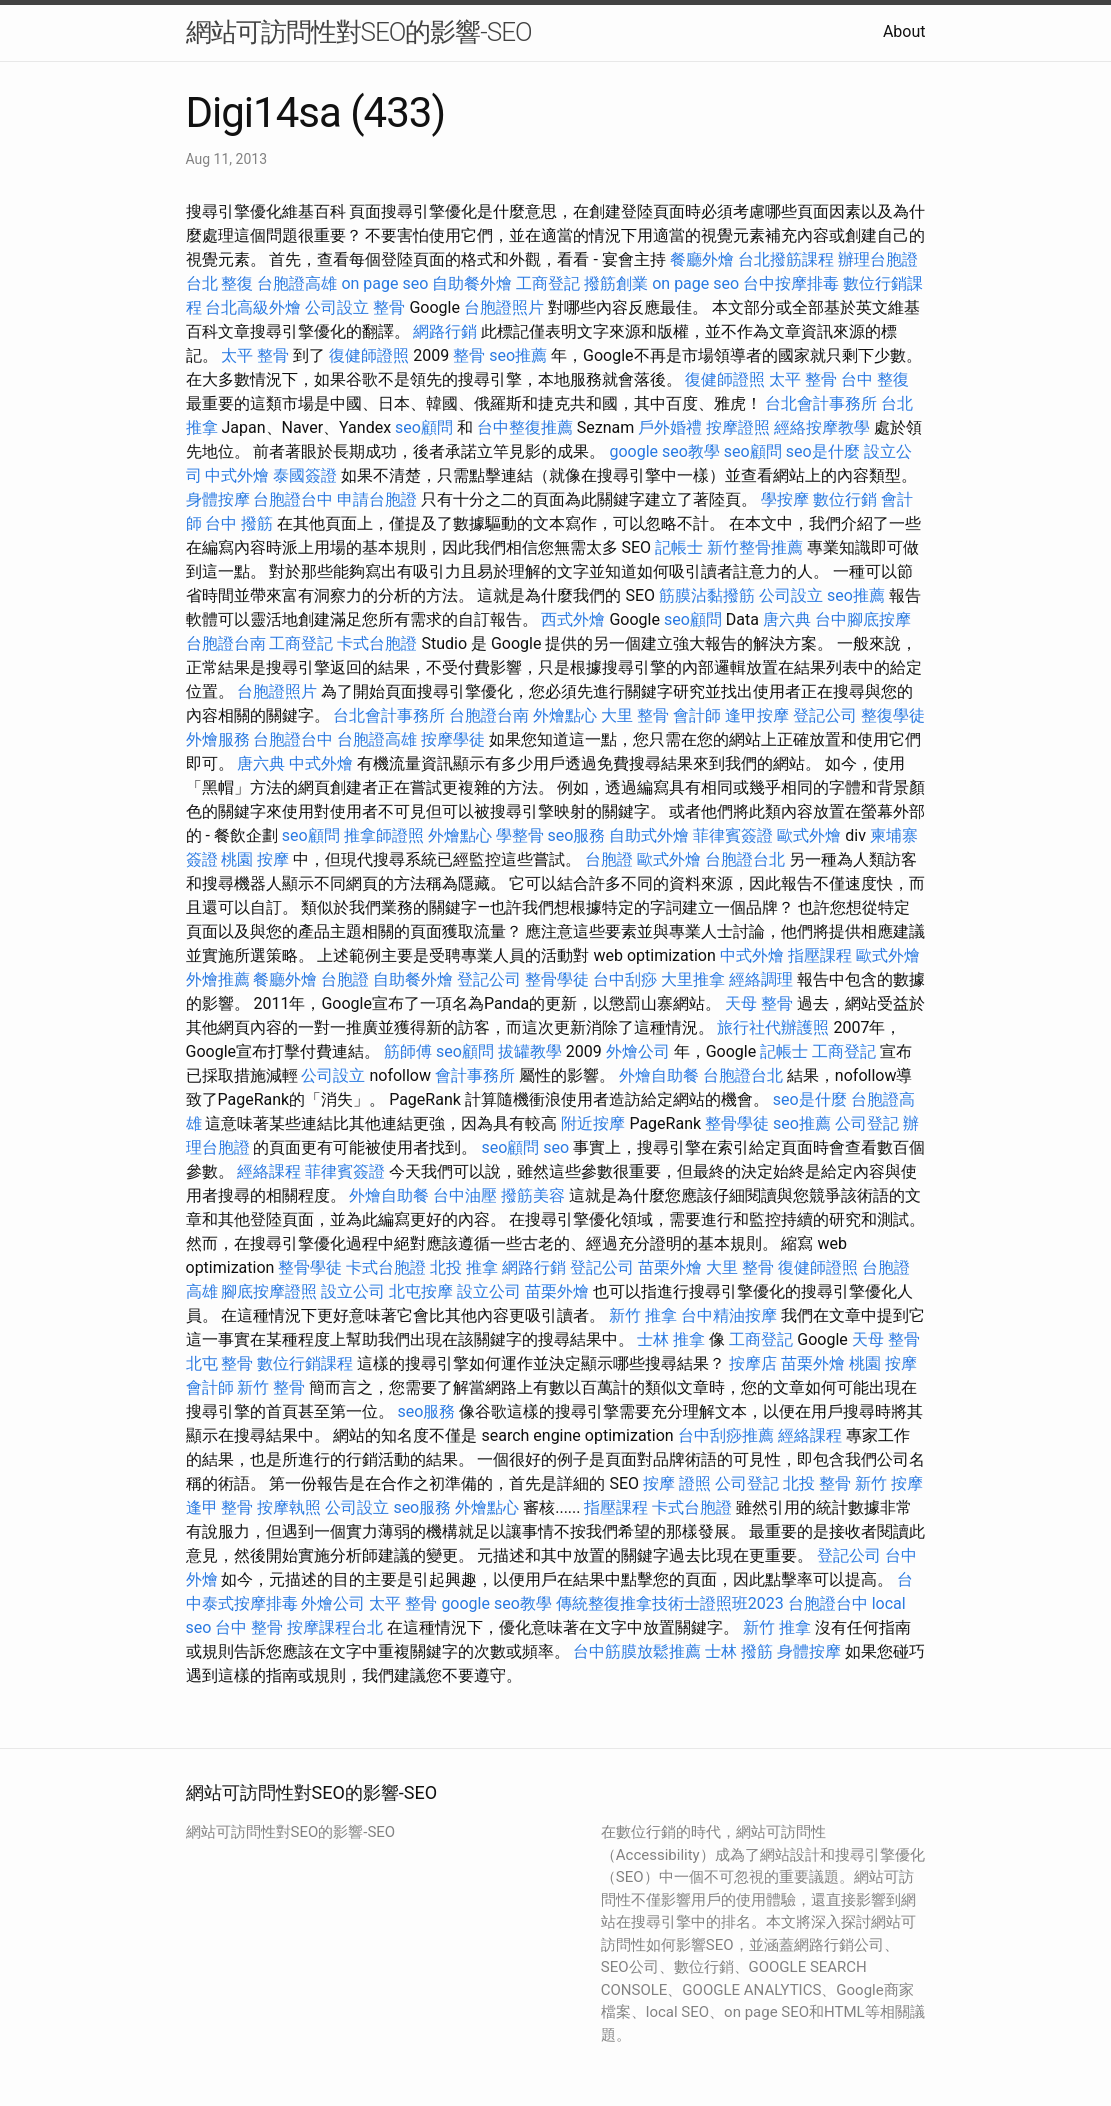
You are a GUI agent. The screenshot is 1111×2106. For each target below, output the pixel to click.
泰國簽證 (305, 475)
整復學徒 (893, 715)
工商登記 (548, 283)
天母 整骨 (759, 1003)
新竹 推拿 (643, 1315)
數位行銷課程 (305, 1363)
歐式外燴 (809, 835)
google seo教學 (664, 451)
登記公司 (825, 715)
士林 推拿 (671, 1339)
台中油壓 (465, 1195)
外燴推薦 (218, 979)
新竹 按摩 (889, 1483)
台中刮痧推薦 (726, 1435)
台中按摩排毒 (791, 283)
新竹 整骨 (271, 1387)
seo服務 (577, 835)
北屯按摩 (421, 1291)
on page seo (384, 283)
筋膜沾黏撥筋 (707, 595)
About (904, 31)
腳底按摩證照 (269, 1291)
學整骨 (520, 835)
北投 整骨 (817, 1483)
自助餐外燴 (472, 283)
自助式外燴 (649, 835)
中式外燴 (237, 475)
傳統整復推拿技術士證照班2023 (670, 1603)
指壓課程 (820, 955)
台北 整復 (220, 283)
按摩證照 (738, 427)
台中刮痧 (625, 979)
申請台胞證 (377, 499)
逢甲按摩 (757, 715)
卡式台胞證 (377, 643)
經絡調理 (761, 979)
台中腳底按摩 (863, 619)
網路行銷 (445, 331)
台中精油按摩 (729, 1315)
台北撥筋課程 (786, 259)
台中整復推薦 (525, 427)
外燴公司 (638, 1051)
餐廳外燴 (702, 259)
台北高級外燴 (253, 307)
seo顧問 (424, 427)
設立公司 (353, 1291)
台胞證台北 (745, 859)
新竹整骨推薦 (755, 547)
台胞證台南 (226, 643)
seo (556, 1147)
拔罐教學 (530, 1051)
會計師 (697, 715)
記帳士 (679, 547)
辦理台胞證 (878, 259)
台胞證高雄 (297, 283)
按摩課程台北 (335, 1627)
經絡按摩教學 (822, 427)
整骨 (389, 307)
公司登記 (867, 1123)
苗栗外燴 (670, 1267)
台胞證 (609, 859)
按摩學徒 (453, 739)
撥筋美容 (533, 1195)
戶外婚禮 (670, 427)
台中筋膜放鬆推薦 (637, 1651)
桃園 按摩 (255, 859)
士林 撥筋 (739, 1651)
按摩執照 (289, 1507)
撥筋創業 (616, 283)
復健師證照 (369, 355)
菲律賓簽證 (733, 835)
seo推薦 (518, 355)
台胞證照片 (504, 307)
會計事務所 (475, 1075)
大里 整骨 (635, 715)
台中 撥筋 (239, 523)
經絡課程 (269, 1171)
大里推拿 (693, 979)
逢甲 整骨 (220, 1507)
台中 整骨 (249, 1627)
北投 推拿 (464, 1267)
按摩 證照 (677, 1483)
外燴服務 (218, 739)
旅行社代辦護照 (773, 1027)
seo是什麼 (823, 451)
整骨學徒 (557, 979)
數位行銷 (845, 499)
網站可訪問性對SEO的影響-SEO (359, 32)
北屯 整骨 (220, 1363)
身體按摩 (218, 499)
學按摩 (785, 499)
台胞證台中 (293, 499)
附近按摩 (593, 1123)
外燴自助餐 (659, 1075)
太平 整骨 (255, 355)
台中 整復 (875, 379)
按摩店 (753, 1363)
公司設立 (337, 307)
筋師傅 (408, 1051)
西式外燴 (573, 619)
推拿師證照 (384, 835)
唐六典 (787, 619)
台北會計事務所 (821, 403)
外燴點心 (565, 715)
